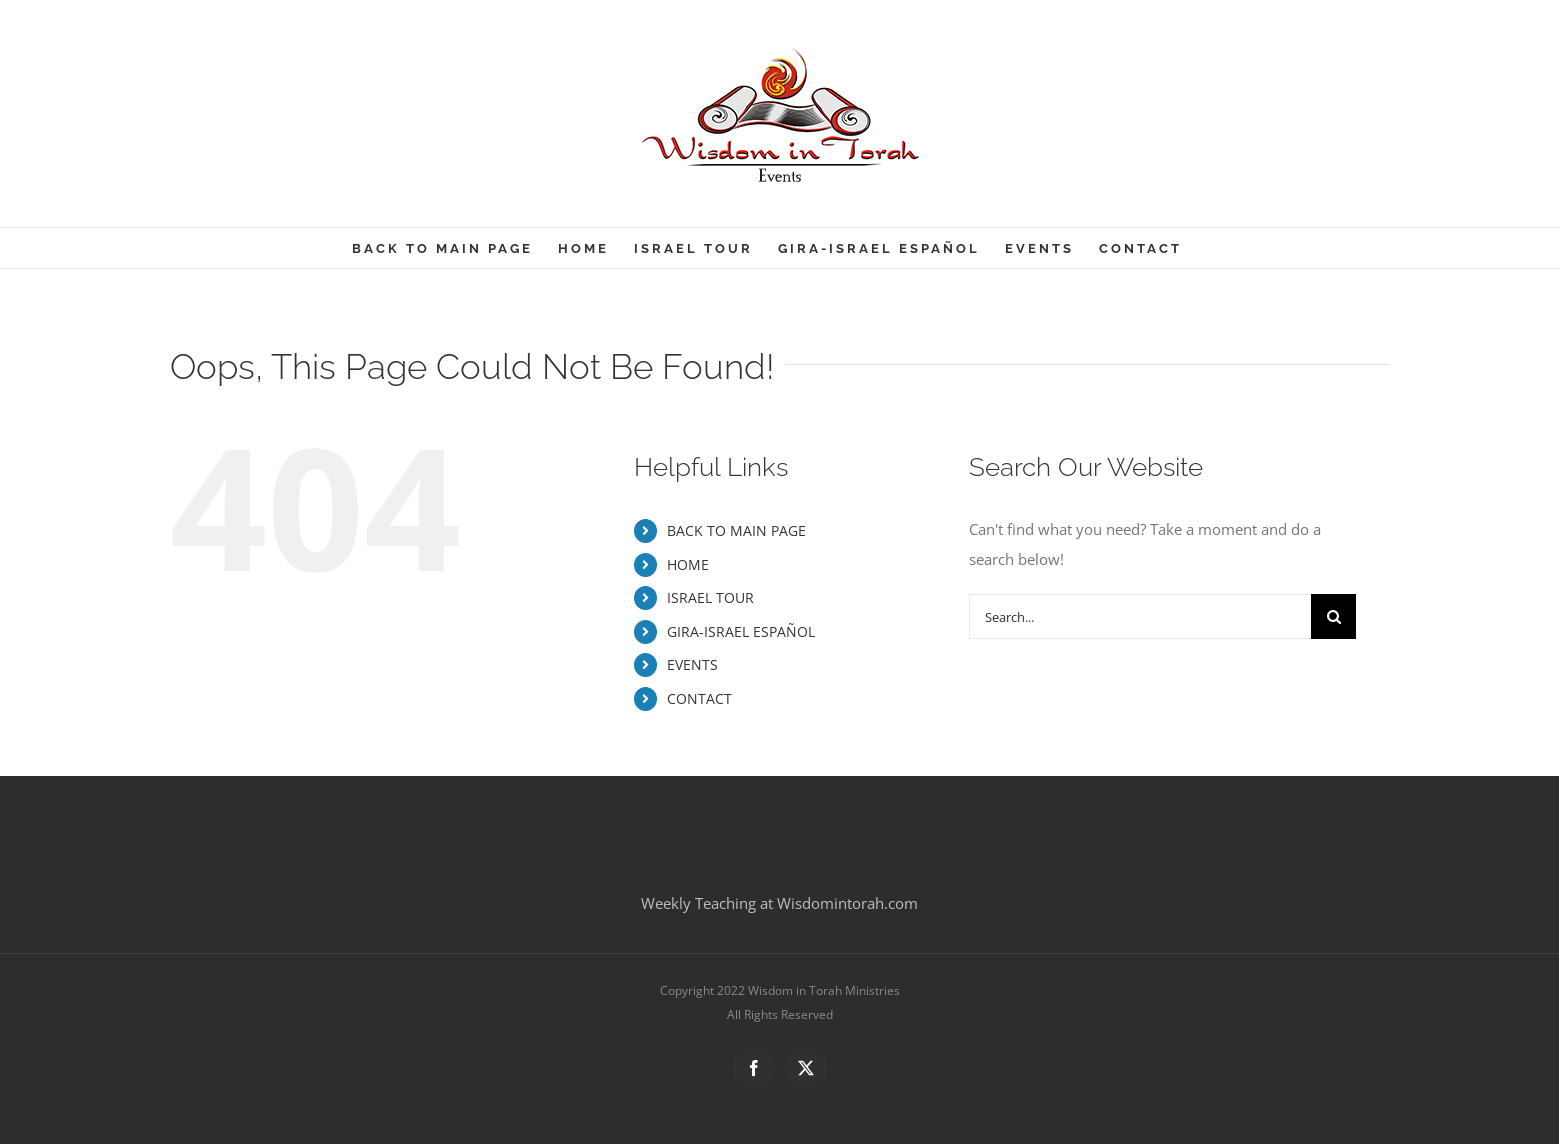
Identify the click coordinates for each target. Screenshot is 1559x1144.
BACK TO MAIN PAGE (736, 530)
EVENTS (692, 664)
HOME (688, 564)
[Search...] (1140, 616)
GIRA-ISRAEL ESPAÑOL (741, 631)
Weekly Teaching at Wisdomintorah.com (779, 903)
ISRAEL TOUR (710, 597)
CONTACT (699, 698)
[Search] (1333, 616)
